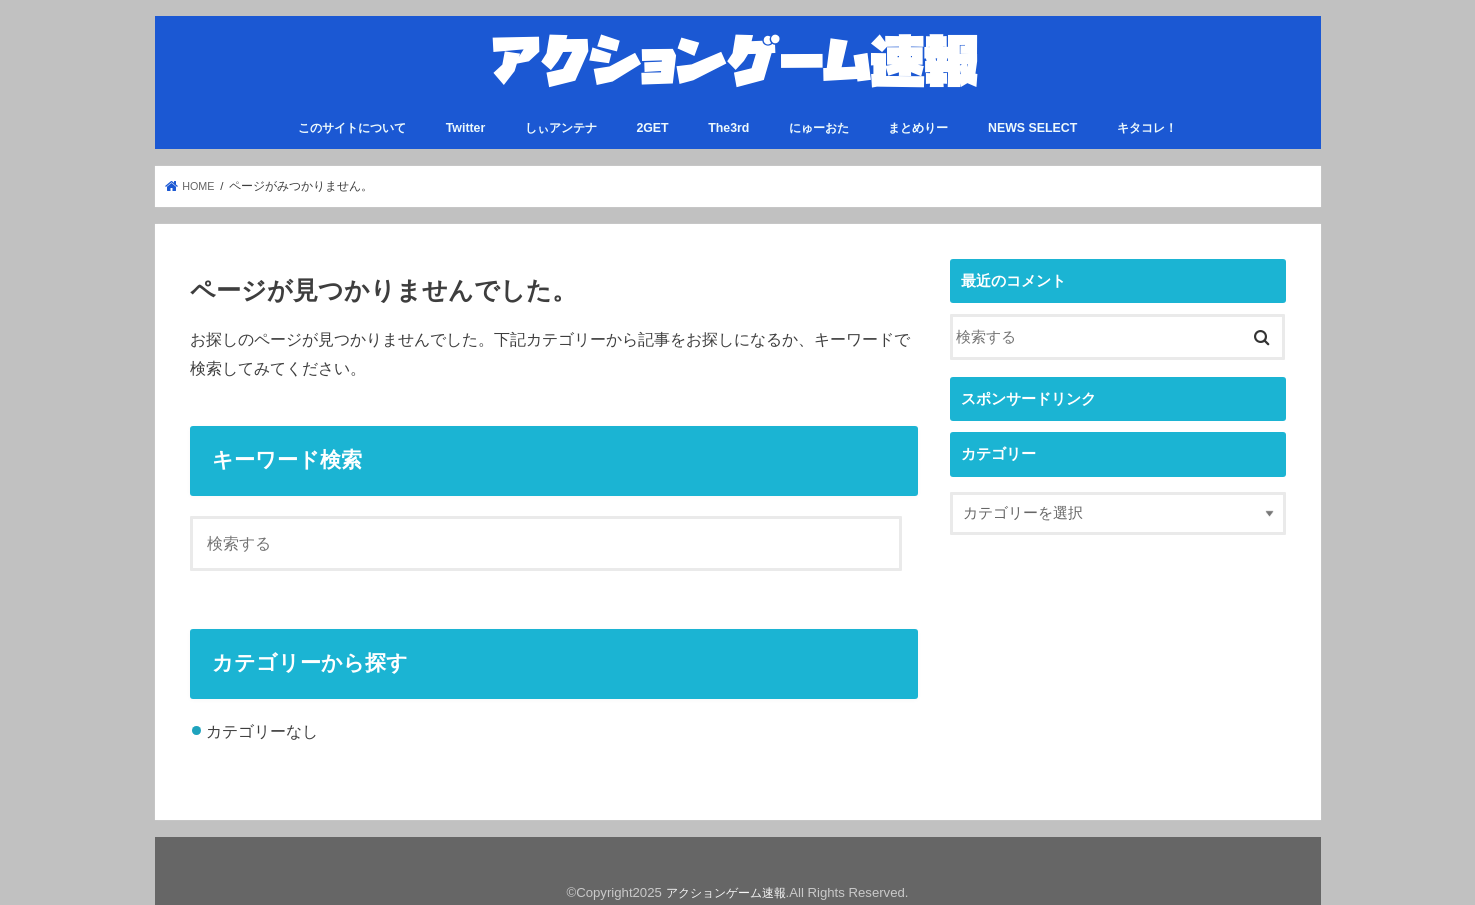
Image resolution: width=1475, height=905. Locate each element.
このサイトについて (352, 117)
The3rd (728, 117)
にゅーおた (819, 117)
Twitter (466, 117)
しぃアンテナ (561, 117)
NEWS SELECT (1032, 117)
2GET (652, 117)
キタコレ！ (1147, 117)
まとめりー (918, 117)
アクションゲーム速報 (726, 881)
